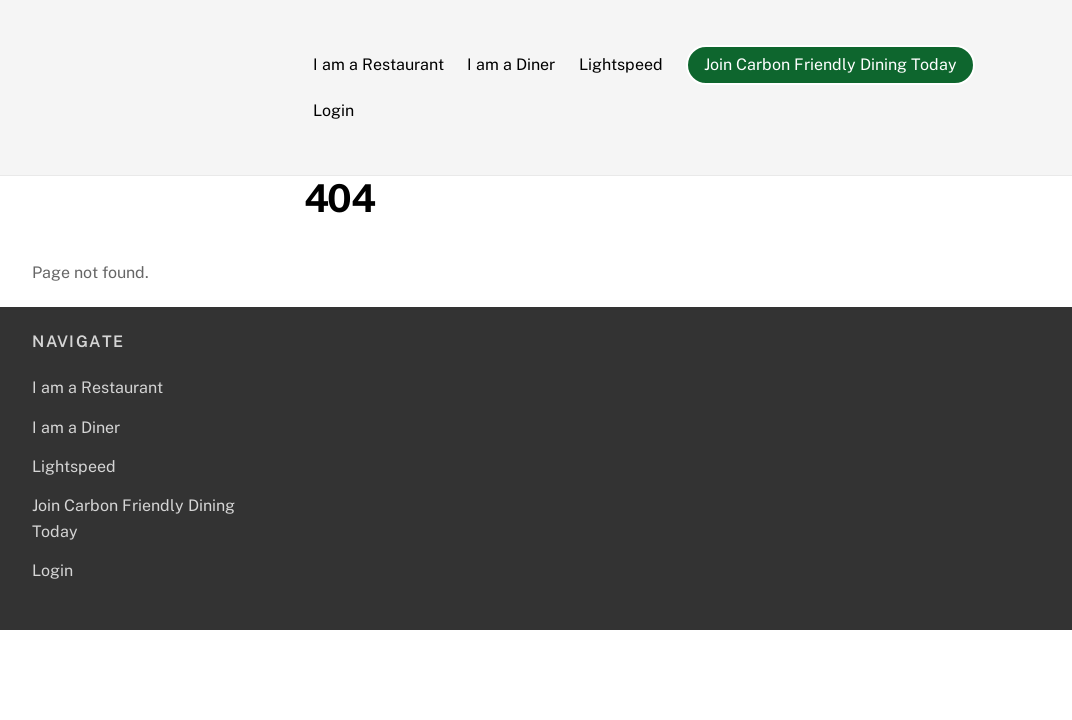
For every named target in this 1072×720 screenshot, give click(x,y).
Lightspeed (621, 64)
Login (333, 110)
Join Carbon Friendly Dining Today (830, 64)
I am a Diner (511, 64)
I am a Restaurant (378, 64)
